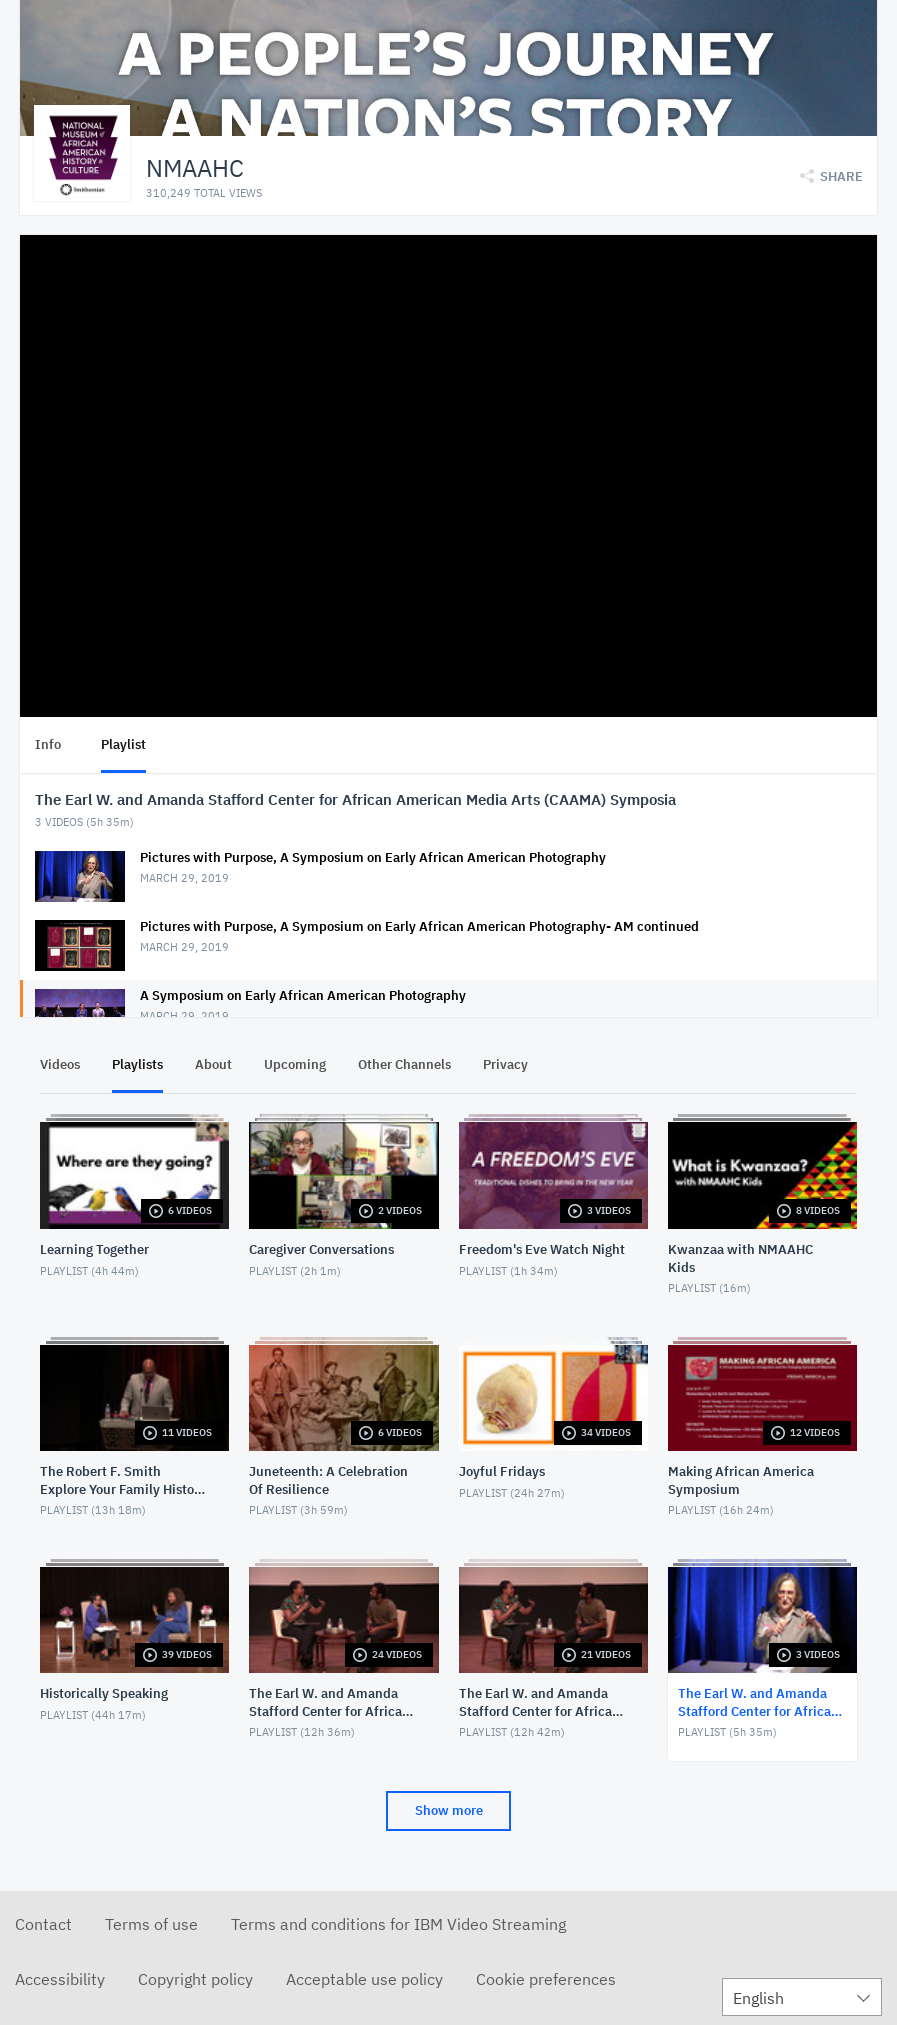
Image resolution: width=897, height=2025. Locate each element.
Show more (449, 1810)
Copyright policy (195, 1979)
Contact (43, 1924)
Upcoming (295, 1064)
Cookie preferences (546, 1979)
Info (48, 744)
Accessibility (60, 1979)
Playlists (137, 1064)
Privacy (505, 1064)
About (213, 1064)
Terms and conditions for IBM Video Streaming (398, 1924)
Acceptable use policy (364, 1979)
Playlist (123, 744)
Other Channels (404, 1064)
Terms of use (151, 1924)
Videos (60, 1064)
